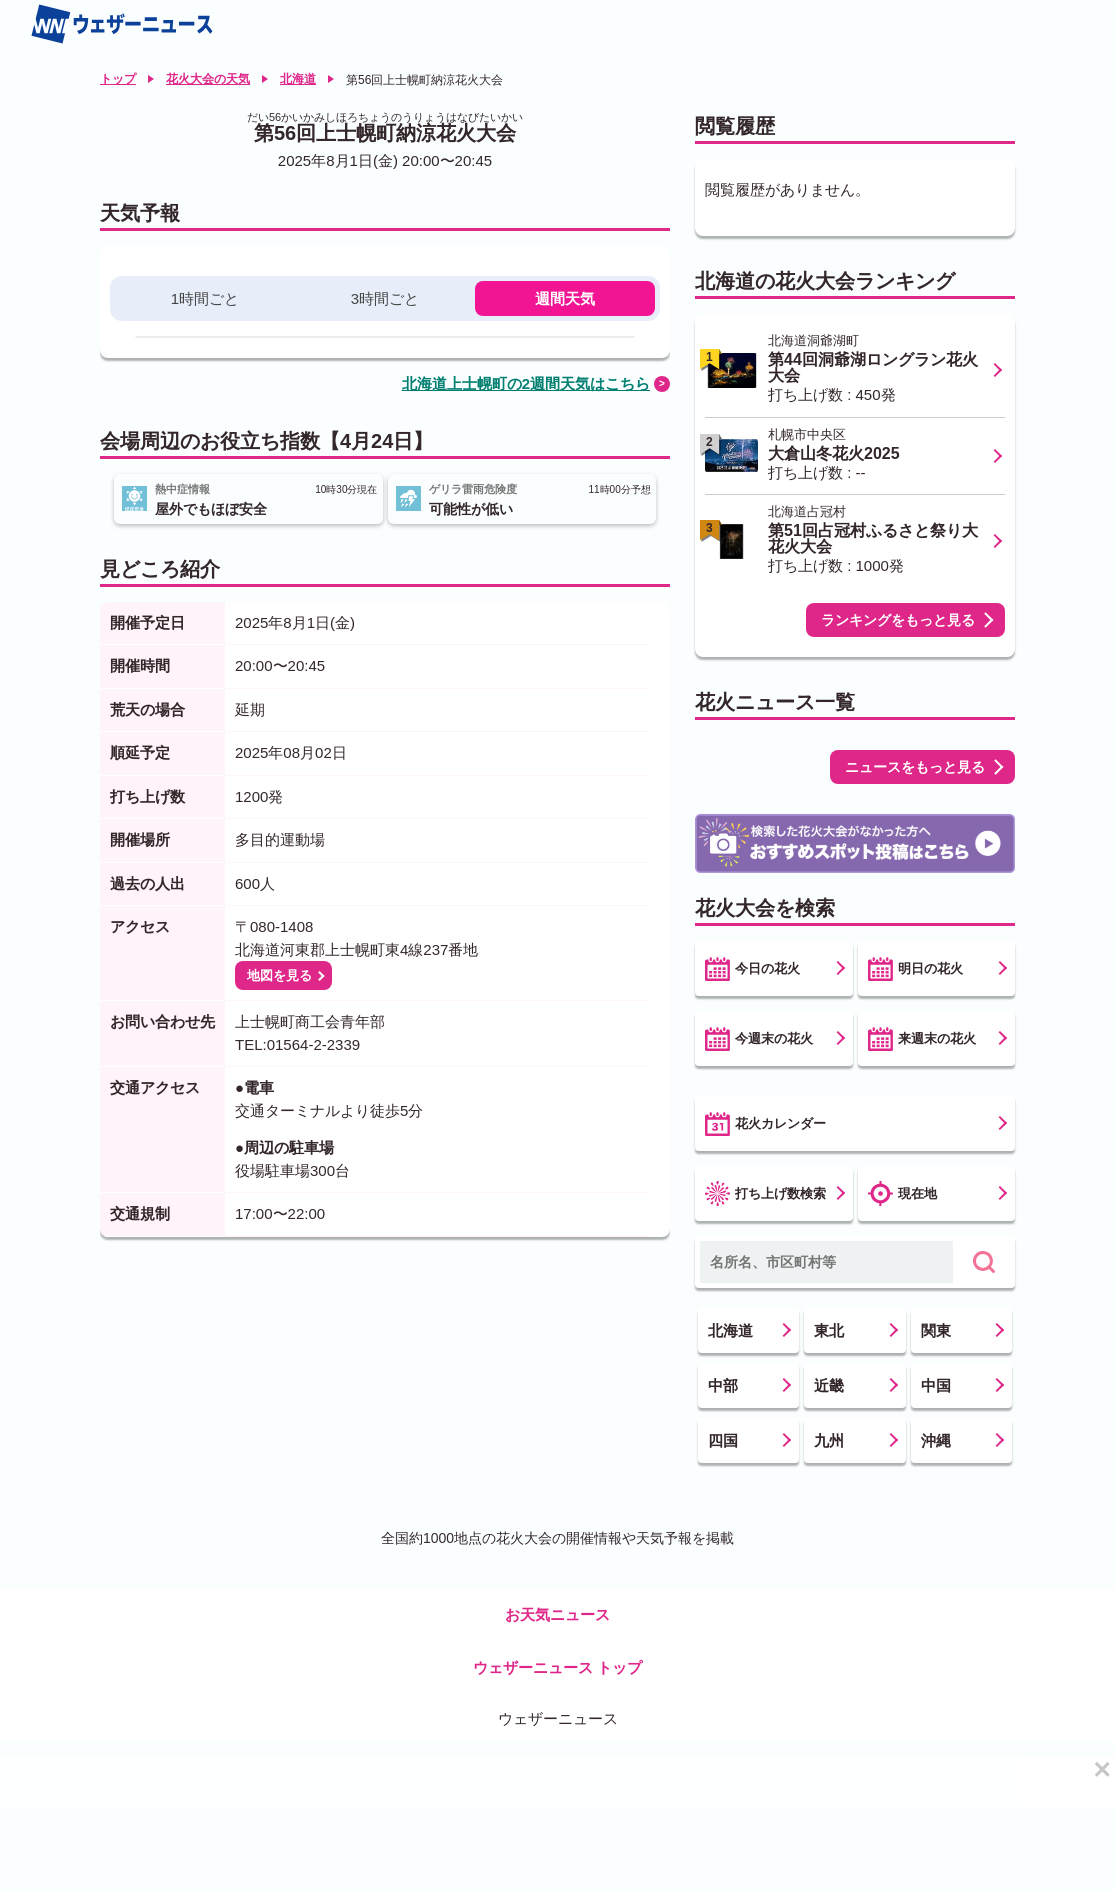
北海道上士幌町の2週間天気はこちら (526, 383)
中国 (936, 1385)
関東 (936, 1330)
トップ (118, 79)
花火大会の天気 (208, 79)
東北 (829, 1330)
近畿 (829, 1385)
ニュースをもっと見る (915, 767)
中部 (723, 1385)
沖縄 (936, 1440)
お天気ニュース (557, 1614)
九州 (829, 1440)
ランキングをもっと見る (898, 620)
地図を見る (279, 975)
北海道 (298, 79)
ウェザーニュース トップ (557, 1667)
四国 (723, 1440)
